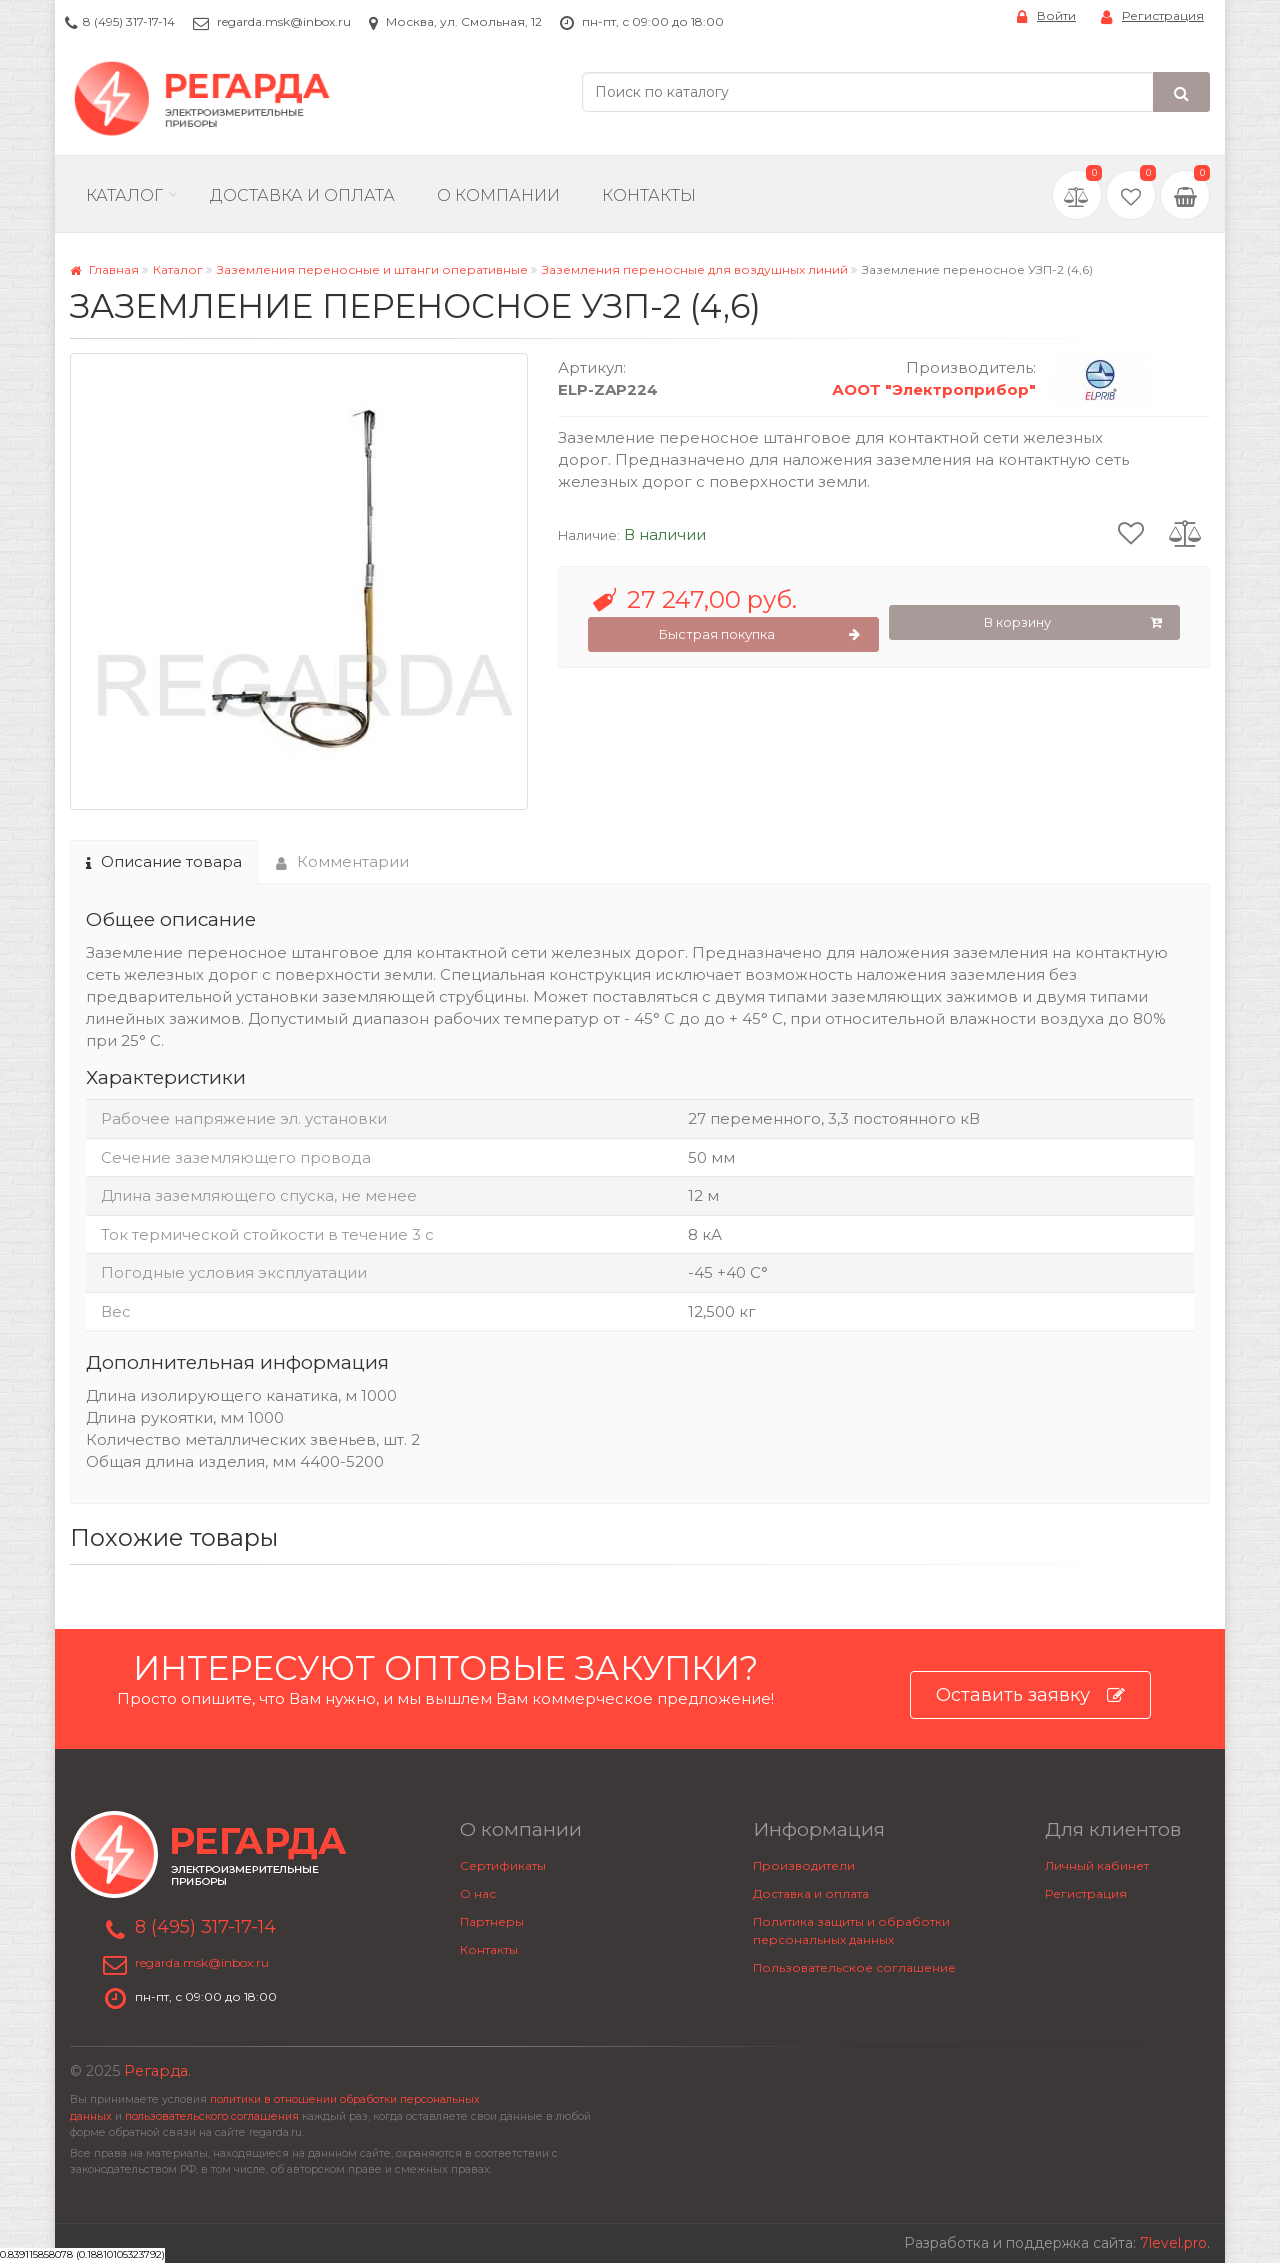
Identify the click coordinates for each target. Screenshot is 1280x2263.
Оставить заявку (1030, 1695)
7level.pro (1173, 2243)
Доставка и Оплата (302, 195)
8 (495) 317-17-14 (129, 21)
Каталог (124, 195)
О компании (498, 195)
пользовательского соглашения (212, 2116)
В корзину (1073, 623)
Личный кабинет (1097, 1865)
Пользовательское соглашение (854, 1967)
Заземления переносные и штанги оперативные (372, 269)
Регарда (156, 2071)
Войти (1046, 16)
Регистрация (1152, 16)
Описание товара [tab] (164, 861)
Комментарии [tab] (342, 861)
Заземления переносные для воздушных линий (695, 269)
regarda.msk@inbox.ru (284, 21)
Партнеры (492, 1921)
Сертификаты (503, 1865)
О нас (478, 1893)
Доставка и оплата (811, 1893)
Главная (104, 269)
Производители (804, 1865)
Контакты (649, 195)
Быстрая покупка (760, 635)
